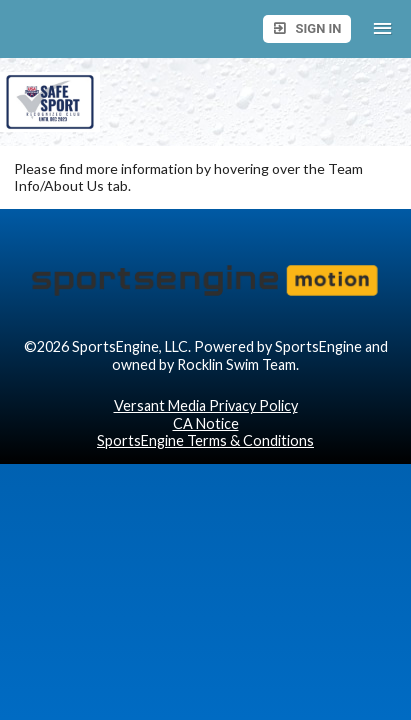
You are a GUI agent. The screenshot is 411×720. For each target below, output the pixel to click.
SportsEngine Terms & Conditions (205, 440)
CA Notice (206, 423)
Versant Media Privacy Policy (206, 405)
